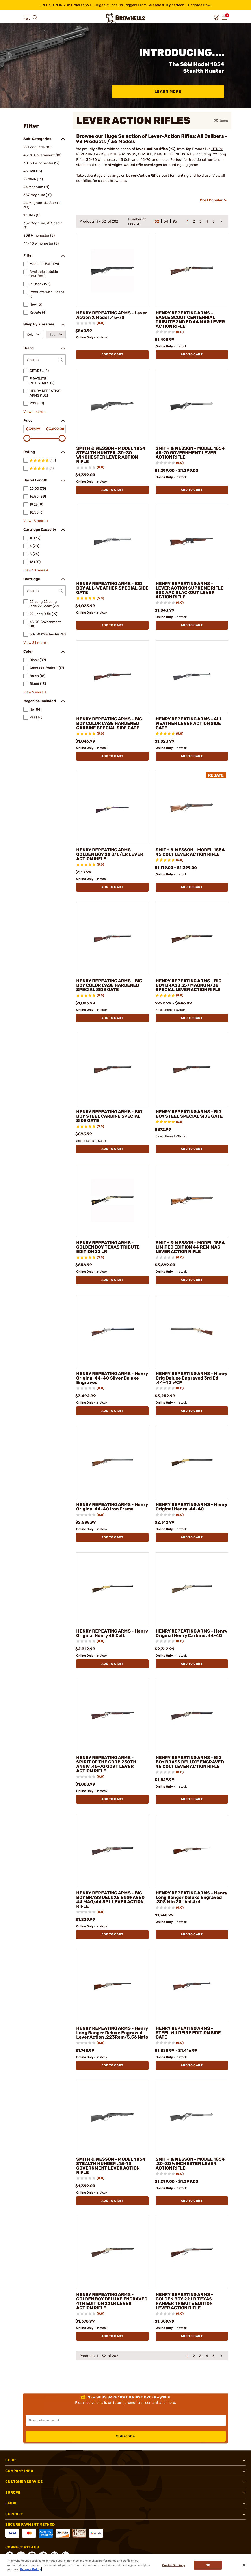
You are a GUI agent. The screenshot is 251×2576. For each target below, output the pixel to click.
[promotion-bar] (125, 5)
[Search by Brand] (44, 359)
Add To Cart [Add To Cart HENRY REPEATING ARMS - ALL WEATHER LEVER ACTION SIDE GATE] (192, 756)
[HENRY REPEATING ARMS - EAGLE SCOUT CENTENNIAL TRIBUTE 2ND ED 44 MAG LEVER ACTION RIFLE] (192, 270)
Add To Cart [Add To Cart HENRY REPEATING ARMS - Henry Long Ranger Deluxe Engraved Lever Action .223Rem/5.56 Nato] (112, 2065)
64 (166, 221)
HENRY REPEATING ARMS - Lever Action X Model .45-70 (111, 315)
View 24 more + (36, 643)
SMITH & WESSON (121, 154)
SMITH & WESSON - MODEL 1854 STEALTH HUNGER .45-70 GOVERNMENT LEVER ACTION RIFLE (110, 2166)
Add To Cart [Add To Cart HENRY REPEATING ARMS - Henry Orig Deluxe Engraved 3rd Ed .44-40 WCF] (192, 1411)
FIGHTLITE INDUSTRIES (176, 154)
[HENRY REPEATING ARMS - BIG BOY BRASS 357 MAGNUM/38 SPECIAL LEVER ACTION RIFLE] (192, 938)
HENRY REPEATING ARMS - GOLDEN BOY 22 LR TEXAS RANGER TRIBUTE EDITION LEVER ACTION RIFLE (184, 2301)
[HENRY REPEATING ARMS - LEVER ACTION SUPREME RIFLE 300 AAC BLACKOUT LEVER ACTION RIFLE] (192, 541)
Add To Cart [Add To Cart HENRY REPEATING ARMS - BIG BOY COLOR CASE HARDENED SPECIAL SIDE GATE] (112, 1018)
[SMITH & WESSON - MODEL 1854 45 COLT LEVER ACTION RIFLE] (192, 807)
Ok (208, 2565)
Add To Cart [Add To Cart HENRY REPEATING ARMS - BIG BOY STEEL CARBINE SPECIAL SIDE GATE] (112, 1149)
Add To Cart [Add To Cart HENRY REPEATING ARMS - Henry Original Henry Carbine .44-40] (192, 1664)
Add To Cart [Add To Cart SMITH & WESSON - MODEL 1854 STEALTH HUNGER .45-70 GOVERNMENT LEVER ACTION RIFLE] (112, 2201)
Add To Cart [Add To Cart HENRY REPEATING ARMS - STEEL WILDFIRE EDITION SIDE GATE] (192, 2065)
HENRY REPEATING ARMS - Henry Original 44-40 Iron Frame (112, 1506)
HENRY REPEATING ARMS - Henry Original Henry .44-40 (191, 1506)
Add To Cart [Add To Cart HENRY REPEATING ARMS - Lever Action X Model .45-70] (112, 354)
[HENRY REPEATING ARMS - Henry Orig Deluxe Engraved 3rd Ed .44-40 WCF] (192, 1331)
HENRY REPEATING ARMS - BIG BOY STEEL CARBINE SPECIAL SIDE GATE (109, 1116)
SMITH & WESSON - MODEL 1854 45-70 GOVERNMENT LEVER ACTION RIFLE (190, 452)
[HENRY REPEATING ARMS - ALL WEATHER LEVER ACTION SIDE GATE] (192, 676)
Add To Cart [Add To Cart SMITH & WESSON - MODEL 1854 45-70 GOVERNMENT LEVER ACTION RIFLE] (192, 490)
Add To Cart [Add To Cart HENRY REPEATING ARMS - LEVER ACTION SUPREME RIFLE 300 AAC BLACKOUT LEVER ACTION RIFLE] (192, 625)
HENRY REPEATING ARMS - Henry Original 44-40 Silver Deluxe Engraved (112, 1378)
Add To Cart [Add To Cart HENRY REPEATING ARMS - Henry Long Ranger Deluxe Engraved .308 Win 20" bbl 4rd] (192, 1934)
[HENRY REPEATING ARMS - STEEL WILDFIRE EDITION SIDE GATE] (192, 1986)
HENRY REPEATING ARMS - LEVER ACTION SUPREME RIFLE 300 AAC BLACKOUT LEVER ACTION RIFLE (189, 590)
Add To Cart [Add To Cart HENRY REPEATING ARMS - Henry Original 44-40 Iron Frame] (112, 1537)
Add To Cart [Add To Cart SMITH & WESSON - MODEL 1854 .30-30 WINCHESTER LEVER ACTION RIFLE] (192, 2201)
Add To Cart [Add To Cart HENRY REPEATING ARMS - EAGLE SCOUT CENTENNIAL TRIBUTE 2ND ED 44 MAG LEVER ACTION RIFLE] (192, 354)
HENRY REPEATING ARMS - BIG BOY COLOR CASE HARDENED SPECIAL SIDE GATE (109, 985)
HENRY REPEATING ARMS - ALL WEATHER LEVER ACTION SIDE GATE (189, 723)
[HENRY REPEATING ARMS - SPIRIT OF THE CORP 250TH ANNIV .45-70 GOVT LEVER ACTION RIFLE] (112, 1715)
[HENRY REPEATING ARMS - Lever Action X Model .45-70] (112, 270)
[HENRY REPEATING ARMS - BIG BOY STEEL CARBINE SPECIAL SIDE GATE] (112, 1069)
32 (156, 221)
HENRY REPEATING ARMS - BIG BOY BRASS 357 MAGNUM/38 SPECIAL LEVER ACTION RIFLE (188, 985)
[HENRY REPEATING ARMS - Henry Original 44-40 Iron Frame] (112, 1462)
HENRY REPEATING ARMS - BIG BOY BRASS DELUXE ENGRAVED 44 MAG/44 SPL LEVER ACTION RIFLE (110, 1899)
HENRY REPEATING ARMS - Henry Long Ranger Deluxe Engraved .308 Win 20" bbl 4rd (191, 1897)
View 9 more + (35, 692)
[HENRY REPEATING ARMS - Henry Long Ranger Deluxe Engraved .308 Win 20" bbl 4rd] (192, 1850)
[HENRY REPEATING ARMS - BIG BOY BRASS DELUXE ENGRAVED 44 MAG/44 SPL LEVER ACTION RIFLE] (112, 1850)
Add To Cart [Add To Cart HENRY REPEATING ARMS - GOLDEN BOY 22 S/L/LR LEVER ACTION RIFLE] (112, 887)
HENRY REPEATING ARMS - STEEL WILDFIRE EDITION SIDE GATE (188, 2032)
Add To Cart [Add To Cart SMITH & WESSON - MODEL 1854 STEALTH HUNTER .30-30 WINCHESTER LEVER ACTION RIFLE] (112, 490)
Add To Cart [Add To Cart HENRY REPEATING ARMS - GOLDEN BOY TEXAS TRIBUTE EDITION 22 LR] (112, 1280)
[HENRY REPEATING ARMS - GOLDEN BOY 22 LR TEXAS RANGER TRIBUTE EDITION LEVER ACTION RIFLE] (192, 2252)
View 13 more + (35, 521)
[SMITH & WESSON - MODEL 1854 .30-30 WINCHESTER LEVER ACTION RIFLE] (192, 2117)
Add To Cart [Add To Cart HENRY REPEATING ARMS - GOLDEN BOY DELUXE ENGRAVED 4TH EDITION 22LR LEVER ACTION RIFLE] (112, 2336)
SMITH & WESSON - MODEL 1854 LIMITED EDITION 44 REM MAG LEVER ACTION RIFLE (190, 1247)
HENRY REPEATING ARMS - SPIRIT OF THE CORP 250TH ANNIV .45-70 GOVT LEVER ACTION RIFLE (106, 1764)
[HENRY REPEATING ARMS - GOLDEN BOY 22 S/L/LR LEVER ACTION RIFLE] (112, 807)
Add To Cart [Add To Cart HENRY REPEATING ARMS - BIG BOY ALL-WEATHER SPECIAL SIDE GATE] (112, 625)
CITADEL (145, 154)
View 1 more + (34, 412)
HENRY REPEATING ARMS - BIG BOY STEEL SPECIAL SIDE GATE (189, 1113)
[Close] (244, 2565)
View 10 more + (35, 570)
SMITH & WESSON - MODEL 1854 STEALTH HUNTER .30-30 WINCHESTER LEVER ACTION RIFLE (110, 455)
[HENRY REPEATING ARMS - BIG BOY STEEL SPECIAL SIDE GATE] (192, 1069)
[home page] (125, 18)
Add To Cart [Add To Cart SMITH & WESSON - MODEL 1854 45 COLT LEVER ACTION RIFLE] (192, 887)
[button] (26, 17)
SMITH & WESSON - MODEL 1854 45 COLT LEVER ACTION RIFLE (190, 852)
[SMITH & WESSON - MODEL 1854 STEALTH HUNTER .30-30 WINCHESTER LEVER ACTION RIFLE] (112, 406)
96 (175, 221)
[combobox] (33, 334)
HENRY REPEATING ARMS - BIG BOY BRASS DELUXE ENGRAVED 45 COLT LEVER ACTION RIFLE (190, 1762)
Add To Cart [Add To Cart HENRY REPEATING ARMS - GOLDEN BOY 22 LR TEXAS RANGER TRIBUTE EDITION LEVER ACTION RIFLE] (192, 2336)
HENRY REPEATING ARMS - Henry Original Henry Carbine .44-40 (191, 1633)
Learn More (167, 91)
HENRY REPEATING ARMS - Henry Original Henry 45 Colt (112, 1633)
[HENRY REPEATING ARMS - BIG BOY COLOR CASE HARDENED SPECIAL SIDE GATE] (112, 938)
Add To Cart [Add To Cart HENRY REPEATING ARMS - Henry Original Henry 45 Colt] (112, 1664)
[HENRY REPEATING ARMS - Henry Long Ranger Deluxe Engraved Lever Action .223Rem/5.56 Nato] (112, 1986)
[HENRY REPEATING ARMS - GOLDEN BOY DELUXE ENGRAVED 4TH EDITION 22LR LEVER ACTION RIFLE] (112, 2252)
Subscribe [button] (125, 2436)
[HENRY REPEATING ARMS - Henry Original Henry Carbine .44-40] (192, 1588)
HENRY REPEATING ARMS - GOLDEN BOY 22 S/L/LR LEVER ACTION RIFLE (109, 854)
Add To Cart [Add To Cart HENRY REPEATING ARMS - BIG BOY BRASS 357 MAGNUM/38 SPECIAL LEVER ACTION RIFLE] (192, 1018)
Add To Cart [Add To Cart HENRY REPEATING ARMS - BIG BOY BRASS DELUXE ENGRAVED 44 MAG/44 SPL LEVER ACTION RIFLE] (112, 1934)
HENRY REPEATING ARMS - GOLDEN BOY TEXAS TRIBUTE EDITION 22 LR (108, 1247)
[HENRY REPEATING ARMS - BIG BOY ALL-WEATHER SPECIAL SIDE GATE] (112, 541)
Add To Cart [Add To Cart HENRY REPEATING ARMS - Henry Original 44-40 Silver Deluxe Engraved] (112, 1411)
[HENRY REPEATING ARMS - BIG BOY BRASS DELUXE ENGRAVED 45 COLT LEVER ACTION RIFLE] (192, 1715)
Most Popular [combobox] (211, 200)
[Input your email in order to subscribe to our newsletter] (126, 2420)
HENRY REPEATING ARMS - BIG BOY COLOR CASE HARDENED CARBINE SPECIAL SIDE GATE (109, 723)
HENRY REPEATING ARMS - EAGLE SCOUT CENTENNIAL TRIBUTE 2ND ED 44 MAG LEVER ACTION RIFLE (190, 319)
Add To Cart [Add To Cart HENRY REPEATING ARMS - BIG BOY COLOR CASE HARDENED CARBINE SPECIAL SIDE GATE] (112, 756)
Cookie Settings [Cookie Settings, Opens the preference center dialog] (173, 2565)
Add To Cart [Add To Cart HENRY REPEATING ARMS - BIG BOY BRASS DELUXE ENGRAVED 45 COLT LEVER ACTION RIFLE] (192, 1799)
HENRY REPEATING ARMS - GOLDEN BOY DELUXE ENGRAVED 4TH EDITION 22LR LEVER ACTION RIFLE (111, 2301)
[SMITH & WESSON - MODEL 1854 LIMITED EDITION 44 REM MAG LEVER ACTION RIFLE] (192, 1200)
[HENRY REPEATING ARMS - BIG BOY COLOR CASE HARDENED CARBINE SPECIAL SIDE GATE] (112, 676)
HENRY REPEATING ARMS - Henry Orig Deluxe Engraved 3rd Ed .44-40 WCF (191, 1378)
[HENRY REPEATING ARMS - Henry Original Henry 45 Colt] (112, 1588)
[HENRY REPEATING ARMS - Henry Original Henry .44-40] (192, 1462)
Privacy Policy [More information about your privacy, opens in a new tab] (30, 2569)
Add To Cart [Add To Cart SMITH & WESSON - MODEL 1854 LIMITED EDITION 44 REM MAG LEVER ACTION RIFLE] (192, 1280)
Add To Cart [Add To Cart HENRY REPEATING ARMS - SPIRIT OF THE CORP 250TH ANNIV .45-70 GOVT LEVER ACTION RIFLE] (112, 1799)
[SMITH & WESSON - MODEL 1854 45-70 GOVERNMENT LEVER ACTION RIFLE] (192, 406)
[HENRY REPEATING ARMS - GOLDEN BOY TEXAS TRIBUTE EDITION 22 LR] (112, 1200)
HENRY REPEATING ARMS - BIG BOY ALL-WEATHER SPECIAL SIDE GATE (112, 588)
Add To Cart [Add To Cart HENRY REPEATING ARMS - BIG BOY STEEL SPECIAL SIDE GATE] (192, 1149)
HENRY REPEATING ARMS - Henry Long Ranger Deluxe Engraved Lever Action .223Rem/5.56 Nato (112, 2032)
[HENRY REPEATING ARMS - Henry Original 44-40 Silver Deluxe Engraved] (112, 1331)
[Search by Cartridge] (44, 590)
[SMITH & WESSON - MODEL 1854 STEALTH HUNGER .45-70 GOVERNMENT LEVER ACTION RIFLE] (112, 2117)
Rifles (87, 181)
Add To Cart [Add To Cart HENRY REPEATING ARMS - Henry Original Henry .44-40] (192, 1537)
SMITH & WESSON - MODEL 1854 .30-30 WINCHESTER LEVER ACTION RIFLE (190, 2163)
